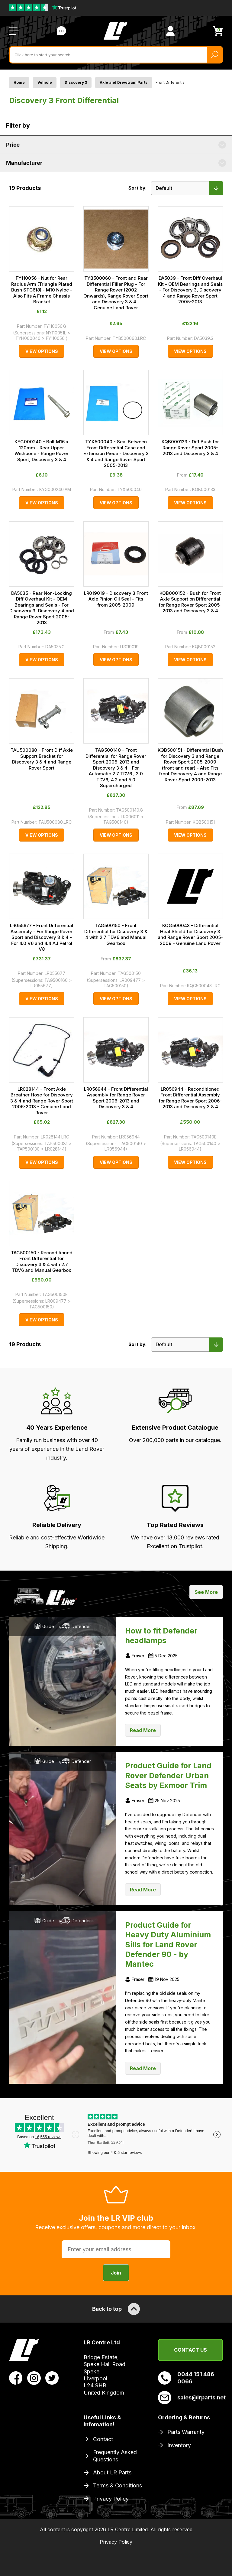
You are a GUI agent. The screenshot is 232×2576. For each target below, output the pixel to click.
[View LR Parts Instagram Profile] (34, 2378)
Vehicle (44, 82)
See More (206, 1592)
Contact (103, 2439)
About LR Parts (112, 2472)
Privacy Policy (111, 2499)
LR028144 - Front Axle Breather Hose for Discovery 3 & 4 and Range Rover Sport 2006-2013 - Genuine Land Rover (41, 1100)
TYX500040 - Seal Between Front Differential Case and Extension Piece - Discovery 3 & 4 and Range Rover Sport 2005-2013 (116, 453)
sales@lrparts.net (190, 2397)
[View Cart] (218, 31)
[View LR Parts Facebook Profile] (16, 2378)
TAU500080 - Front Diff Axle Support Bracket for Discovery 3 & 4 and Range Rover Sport (42, 759)
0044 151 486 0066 (186, 2377)
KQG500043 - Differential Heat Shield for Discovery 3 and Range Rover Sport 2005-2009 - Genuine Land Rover (190, 934)
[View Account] (170, 31)
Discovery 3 (76, 82)
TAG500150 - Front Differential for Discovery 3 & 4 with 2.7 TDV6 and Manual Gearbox (115, 934)
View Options (41, 351)
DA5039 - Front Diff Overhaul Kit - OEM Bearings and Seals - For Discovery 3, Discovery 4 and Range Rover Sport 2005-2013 (190, 289)
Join (116, 2273)
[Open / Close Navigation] (14, 31)
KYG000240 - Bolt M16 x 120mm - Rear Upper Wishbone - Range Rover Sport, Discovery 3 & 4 (41, 450)
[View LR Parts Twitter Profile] (52, 2378)
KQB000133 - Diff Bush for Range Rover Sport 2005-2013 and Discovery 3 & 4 (190, 447)
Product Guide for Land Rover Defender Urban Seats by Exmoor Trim (168, 1775)
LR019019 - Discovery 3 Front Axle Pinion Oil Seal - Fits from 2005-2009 (116, 599)
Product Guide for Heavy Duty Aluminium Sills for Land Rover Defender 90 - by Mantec (168, 1944)
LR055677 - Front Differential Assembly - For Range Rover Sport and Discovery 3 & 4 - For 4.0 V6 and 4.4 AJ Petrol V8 (41, 937)
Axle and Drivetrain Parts (123, 82)
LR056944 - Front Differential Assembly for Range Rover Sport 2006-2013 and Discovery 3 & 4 (116, 1098)
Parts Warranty (186, 2432)
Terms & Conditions (117, 2485)
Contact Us (190, 2350)
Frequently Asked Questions (115, 2455)
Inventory (179, 2445)
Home (19, 82)
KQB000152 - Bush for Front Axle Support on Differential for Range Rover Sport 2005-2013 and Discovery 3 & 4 (190, 602)
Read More (143, 1730)
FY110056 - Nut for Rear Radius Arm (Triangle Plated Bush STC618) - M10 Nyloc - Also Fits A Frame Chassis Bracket (41, 289)
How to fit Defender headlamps (161, 1635)
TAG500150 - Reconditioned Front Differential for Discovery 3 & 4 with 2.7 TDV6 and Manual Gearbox (41, 1261)
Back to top (116, 2309)
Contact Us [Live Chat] (61, 31)
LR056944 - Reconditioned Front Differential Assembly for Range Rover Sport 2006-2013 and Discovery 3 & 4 (190, 1098)
